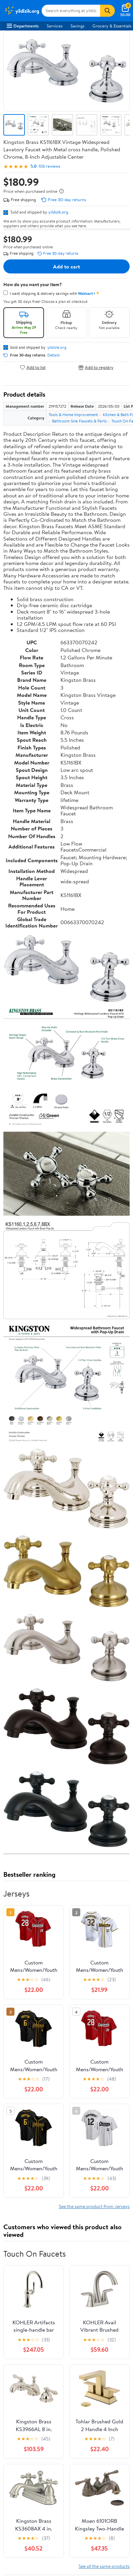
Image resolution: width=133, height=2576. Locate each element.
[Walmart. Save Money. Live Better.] (21, 10)
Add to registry (96, 367)
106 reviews (49, 166)
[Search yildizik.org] (71, 11)
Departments (23, 26)
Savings (77, 26)
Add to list (33, 367)
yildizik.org (58, 212)
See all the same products (104, 2566)
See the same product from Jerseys (94, 2206)
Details (53, 355)
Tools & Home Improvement (73, 414)
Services (54, 26)
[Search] (107, 11)
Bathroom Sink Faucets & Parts (79, 421)
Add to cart (66, 266)
